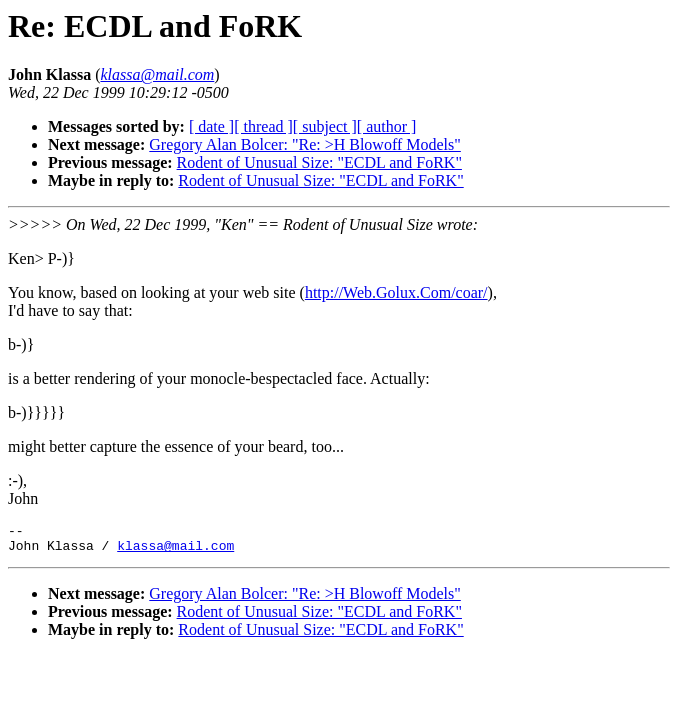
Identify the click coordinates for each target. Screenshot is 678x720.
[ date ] (211, 126)
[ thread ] (263, 126)
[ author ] (387, 126)
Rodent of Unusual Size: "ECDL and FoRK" (319, 162)
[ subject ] (325, 126)
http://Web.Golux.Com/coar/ (396, 292)
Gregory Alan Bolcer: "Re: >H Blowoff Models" (305, 144)
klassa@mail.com (175, 551)
